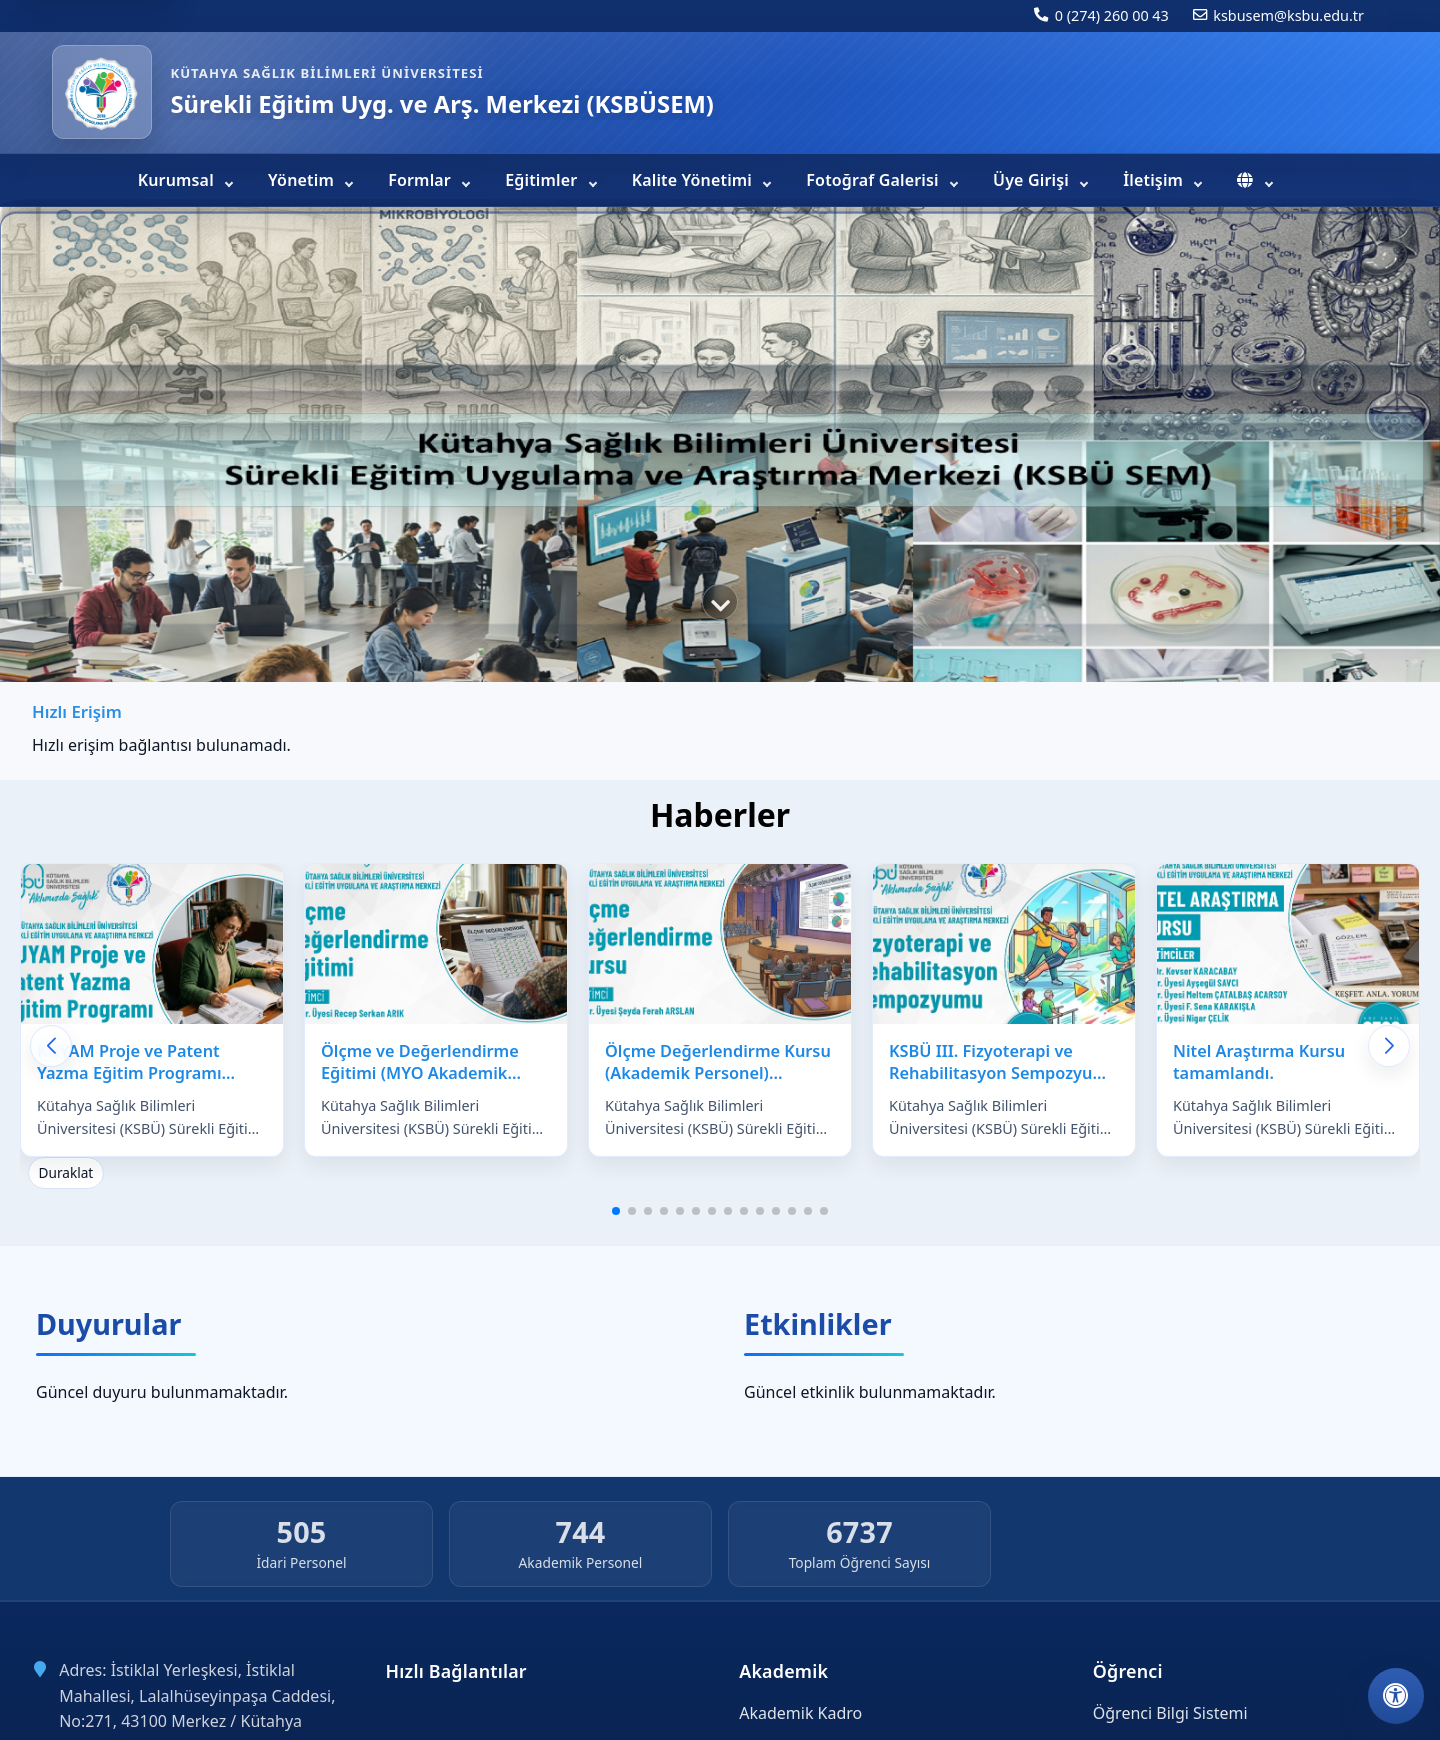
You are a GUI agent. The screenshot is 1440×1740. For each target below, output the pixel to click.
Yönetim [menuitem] (303, 180)
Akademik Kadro (800, 1713)
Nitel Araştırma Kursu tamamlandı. (1259, 1062)
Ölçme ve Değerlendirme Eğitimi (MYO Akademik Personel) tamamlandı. (420, 1074)
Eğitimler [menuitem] (543, 180)
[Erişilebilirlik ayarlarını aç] (1396, 1696)
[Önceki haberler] (51, 1046)
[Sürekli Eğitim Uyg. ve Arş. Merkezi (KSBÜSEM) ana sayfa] (102, 92)
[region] (720, 447)
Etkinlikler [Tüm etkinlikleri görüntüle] (818, 1323)
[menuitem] (1254, 180)
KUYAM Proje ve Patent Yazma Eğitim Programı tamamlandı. (129, 1074)
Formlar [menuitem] (421, 180)
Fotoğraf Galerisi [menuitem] (874, 180)
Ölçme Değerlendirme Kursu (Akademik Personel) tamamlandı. (718, 1074)
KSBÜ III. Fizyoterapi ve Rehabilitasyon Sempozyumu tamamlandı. (1004, 1074)
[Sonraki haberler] (1389, 1046)
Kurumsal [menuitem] (178, 180)
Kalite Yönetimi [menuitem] (694, 180)
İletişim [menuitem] (1155, 180)
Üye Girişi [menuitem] (1033, 180)
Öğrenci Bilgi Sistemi (1170, 1713)
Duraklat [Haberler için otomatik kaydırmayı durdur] (66, 1172)
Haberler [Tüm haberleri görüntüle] (720, 814)
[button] (616, 1211)
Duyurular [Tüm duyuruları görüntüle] (108, 1323)
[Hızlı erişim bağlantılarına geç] (720, 602)
